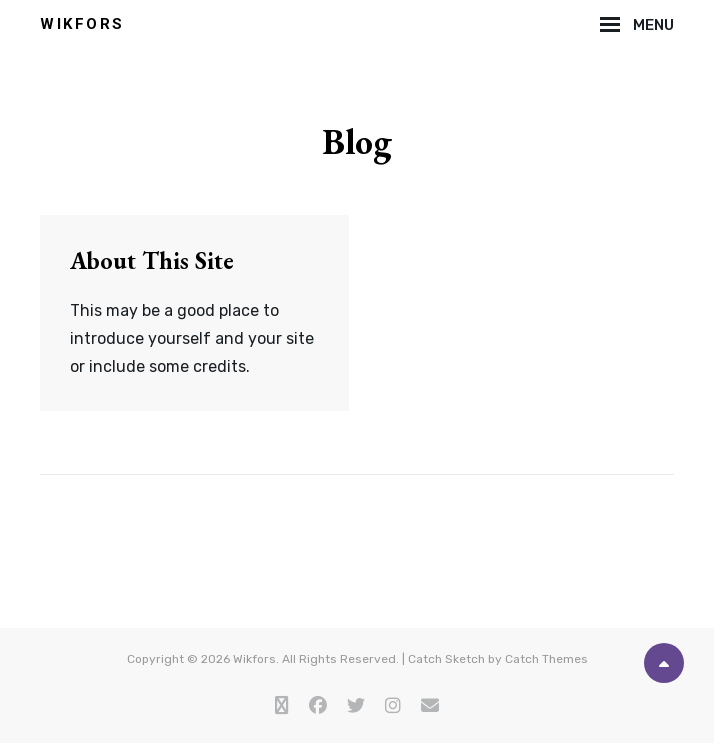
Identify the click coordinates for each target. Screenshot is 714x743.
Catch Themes (546, 659)
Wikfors (82, 24)
